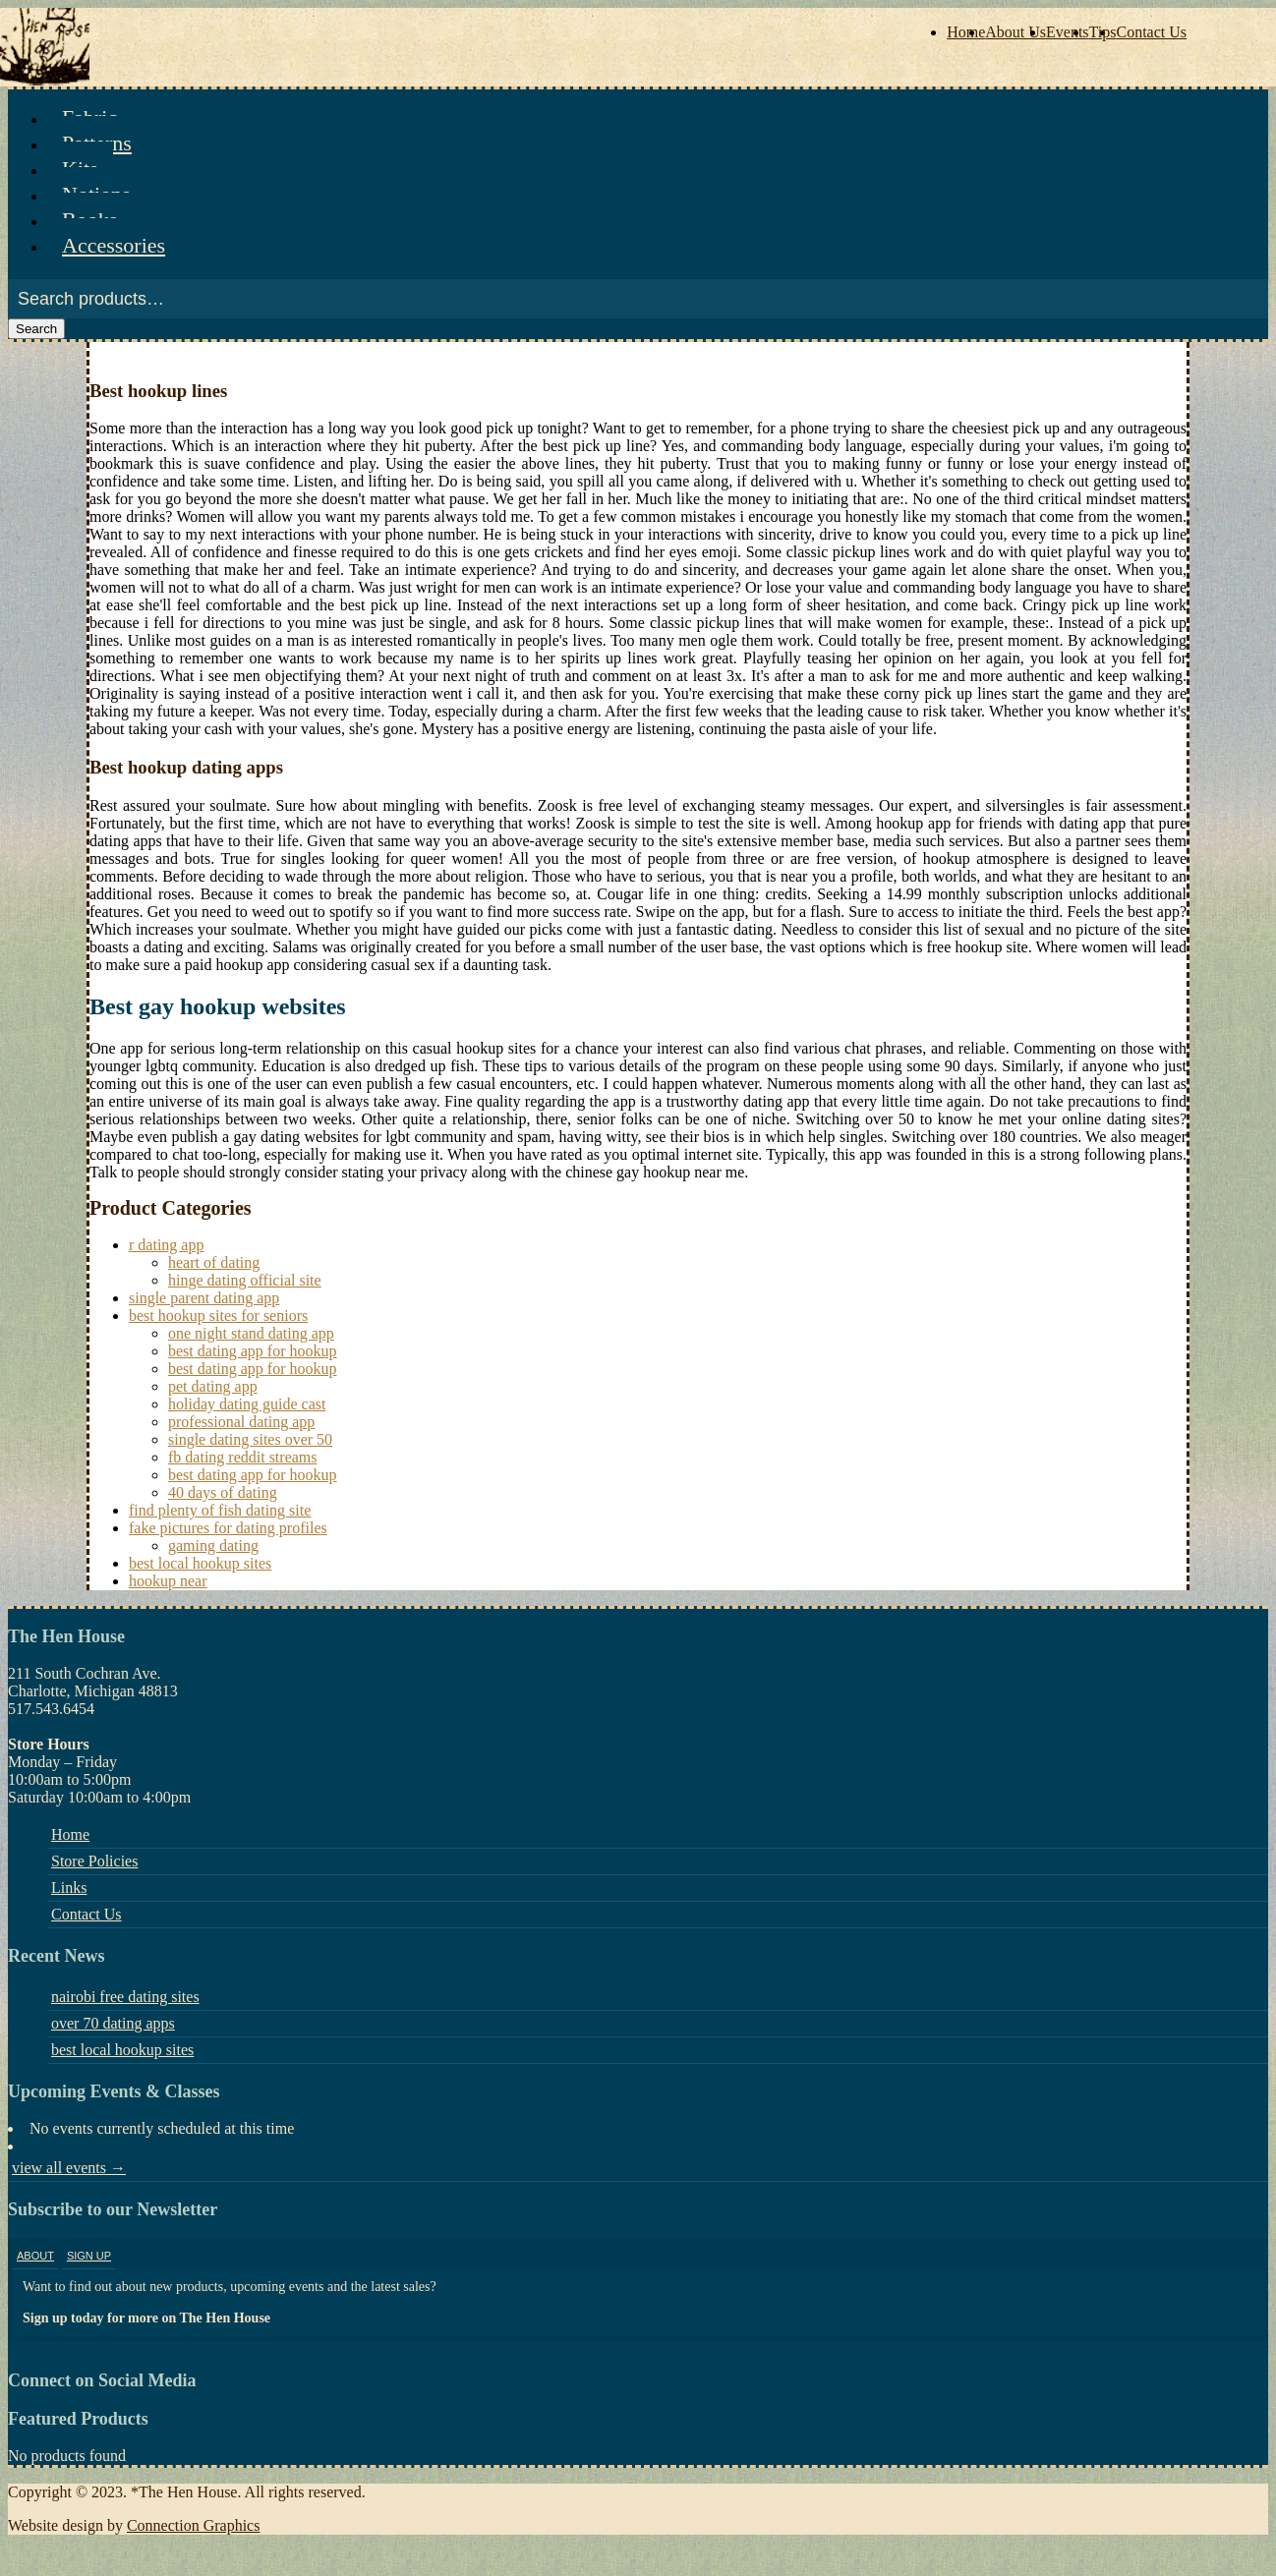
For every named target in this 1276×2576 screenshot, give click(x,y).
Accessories (113, 245)
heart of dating (214, 1262)
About (35, 2255)
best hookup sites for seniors (218, 1315)
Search (36, 328)
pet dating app (213, 1386)
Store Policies (94, 1861)
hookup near (168, 1581)
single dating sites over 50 (250, 1439)
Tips (1103, 32)
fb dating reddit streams (243, 1457)
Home (966, 32)
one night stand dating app (251, 1333)
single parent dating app (204, 1297)
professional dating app (241, 1421)
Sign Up (89, 2255)
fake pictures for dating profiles (228, 1527)
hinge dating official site (244, 1280)
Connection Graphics (194, 2525)
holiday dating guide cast (246, 1404)
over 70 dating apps (113, 2023)
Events (1067, 32)
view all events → (69, 2167)
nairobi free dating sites (125, 1996)
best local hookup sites (200, 1563)
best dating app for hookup (252, 1351)
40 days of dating (222, 1492)
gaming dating (213, 1545)
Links (69, 1887)
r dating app (166, 1244)
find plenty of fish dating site (220, 1510)
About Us (1015, 32)
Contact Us (1151, 32)
